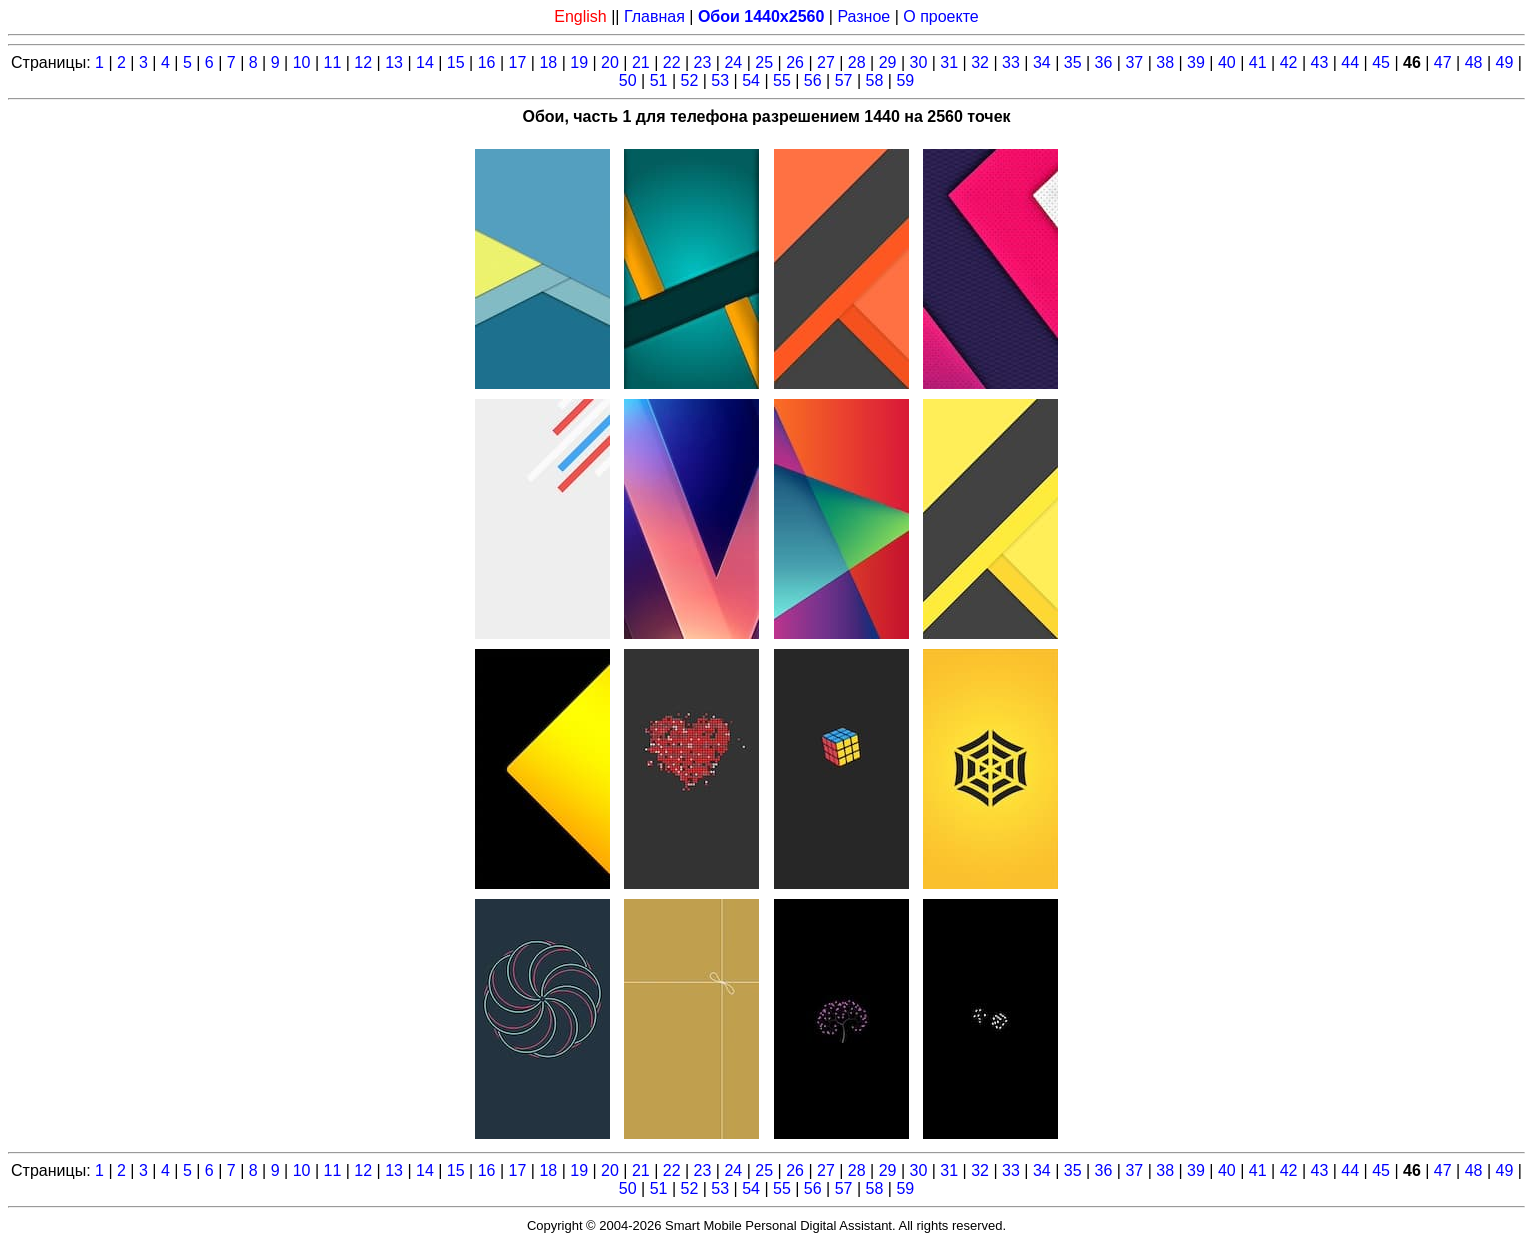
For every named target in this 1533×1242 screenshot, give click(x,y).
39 (1196, 62)
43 (1319, 62)
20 (610, 62)
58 (875, 80)
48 (1474, 62)
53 (720, 80)
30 (919, 62)
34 (1042, 62)
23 (703, 62)
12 (363, 62)
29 (888, 62)
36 (1104, 62)
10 (302, 62)
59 (905, 80)
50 (628, 80)
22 (672, 62)
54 (751, 80)
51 (659, 80)
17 (518, 62)
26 (795, 62)
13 (394, 62)
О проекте (940, 16)
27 (826, 62)
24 (733, 62)
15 (456, 62)
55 (782, 80)
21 (641, 62)
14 (425, 62)
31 (949, 62)
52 (689, 80)
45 (1381, 62)
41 (1258, 62)
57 (844, 80)
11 (332, 62)
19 (579, 62)
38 (1165, 62)
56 (813, 80)
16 (487, 62)
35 (1073, 62)
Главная (654, 16)
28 (857, 62)
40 (1227, 62)
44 (1350, 62)
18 (548, 62)
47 (1443, 62)
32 (980, 62)
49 (1505, 62)
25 (764, 62)
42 (1289, 62)
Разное (863, 16)
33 (1011, 62)
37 (1134, 62)
